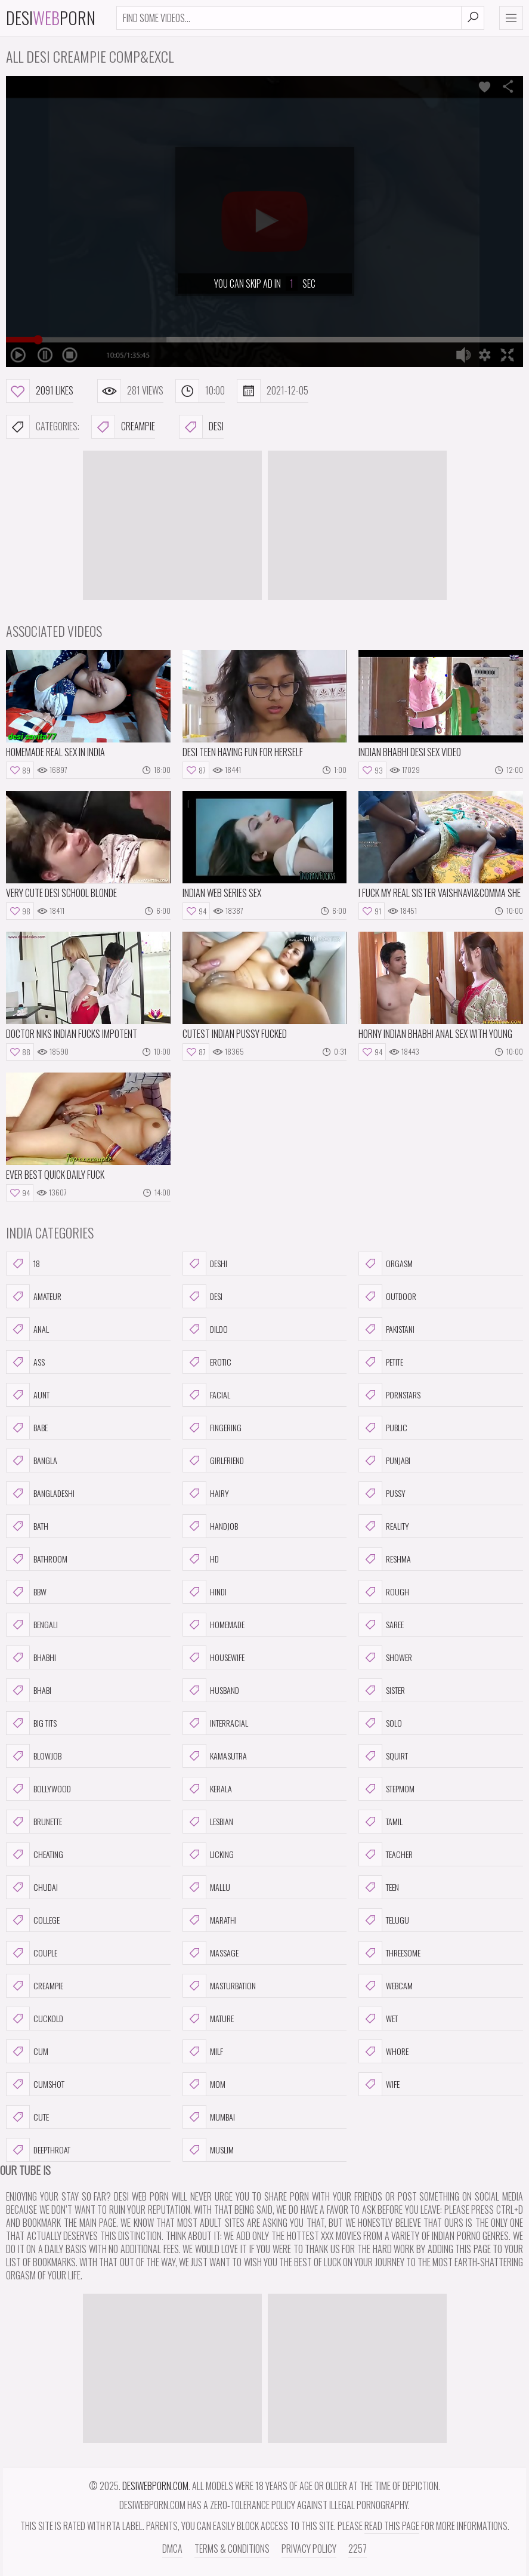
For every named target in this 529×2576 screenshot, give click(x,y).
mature (208, 2018)
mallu (206, 1887)
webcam (385, 1986)
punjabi (384, 1460)
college (33, 1920)
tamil (380, 1822)
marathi (209, 1920)
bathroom (36, 1559)
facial (206, 1395)
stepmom (386, 1789)
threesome (389, 1953)
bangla (31, 1460)
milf (202, 2051)
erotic (206, 1362)
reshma (384, 1559)
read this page (391, 2526)
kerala (207, 1789)
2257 (357, 2548)
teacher (385, 1854)
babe (27, 1428)
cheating (34, 1854)
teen (378, 1887)
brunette (34, 1822)
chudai (32, 1887)
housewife (213, 1657)
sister (381, 1690)
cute (27, 2117)
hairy (205, 1493)
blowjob (33, 1756)
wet (378, 2018)
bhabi (28, 1690)
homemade (213, 1625)
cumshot (35, 2084)
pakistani (386, 1329)
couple (31, 1953)
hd (200, 1559)
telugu (383, 1920)
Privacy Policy (308, 2548)
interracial (215, 1723)
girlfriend (213, 1460)
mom (203, 2084)
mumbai (208, 2117)
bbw (26, 1592)
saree (381, 1625)
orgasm (385, 1263)
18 (23, 1263)
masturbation (219, 1986)
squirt (383, 1756)
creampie (123, 427)
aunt (28, 1395)
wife (379, 2084)
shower (385, 1657)
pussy (382, 1493)
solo (380, 1723)
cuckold (34, 2018)
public (382, 1428)
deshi (204, 1263)
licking (208, 1854)
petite (380, 1362)
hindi (204, 1592)
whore (383, 2051)
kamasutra (214, 1756)
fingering (212, 1428)
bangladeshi (40, 1493)
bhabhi (31, 1657)
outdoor (387, 1296)
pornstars (389, 1395)
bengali (32, 1625)
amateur (33, 1296)
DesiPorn (50, 17)
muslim (208, 2150)
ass (25, 1362)
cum (27, 2051)
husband (210, 1690)
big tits (31, 1723)
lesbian (207, 1822)
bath (27, 1526)
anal (27, 1329)
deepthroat (38, 2150)
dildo (205, 1329)
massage (210, 1953)
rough (383, 1592)
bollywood (38, 1789)
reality (383, 1526)
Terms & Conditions (232, 2548)
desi (201, 427)
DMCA (172, 2548)
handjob (210, 1526)
